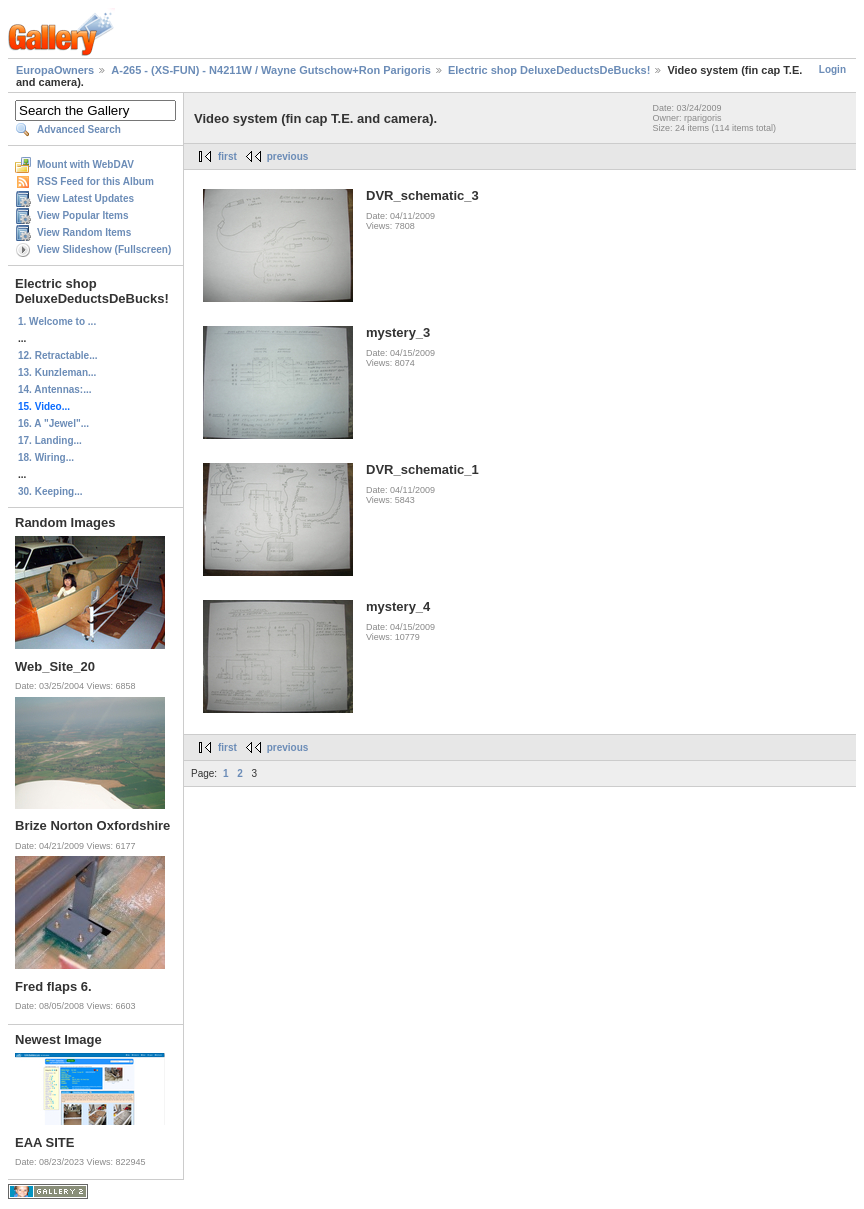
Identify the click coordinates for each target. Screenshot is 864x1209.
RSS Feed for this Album (95, 181)
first (227, 156)
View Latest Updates (85, 198)
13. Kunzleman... (57, 372)
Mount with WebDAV (85, 164)
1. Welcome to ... (57, 321)
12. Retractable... (57, 355)
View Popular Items (83, 215)
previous (288, 156)
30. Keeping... (50, 491)
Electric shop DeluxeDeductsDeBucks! (549, 70)
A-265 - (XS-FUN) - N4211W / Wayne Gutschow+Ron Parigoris (271, 70)
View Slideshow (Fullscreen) (104, 249)
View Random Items (84, 232)
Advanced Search (79, 129)
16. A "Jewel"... (53, 423)
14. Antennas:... (55, 389)
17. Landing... (50, 440)
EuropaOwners (55, 70)
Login (832, 69)
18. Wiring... (46, 457)
